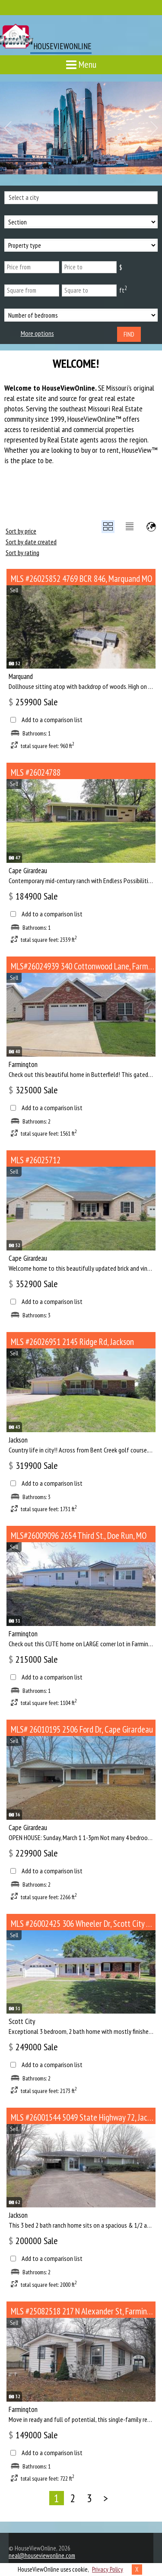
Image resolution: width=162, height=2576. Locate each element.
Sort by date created (31, 541)
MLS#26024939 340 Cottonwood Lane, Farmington (83, 966)
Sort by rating (22, 552)
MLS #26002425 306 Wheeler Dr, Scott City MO (83, 1923)
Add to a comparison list (52, 719)
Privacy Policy (107, 2569)
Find (129, 334)
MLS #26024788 (35, 772)
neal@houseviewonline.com (42, 2555)
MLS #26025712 (35, 1160)
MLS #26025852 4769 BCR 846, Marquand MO (81, 578)
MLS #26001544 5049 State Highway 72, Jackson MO (83, 2117)
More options (37, 333)
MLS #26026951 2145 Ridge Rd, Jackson (72, 1342)
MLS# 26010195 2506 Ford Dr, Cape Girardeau (82, 1729)
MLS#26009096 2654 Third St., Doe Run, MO (78, 1535)
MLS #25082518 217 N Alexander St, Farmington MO (83, 2311)
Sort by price (21, 531)
